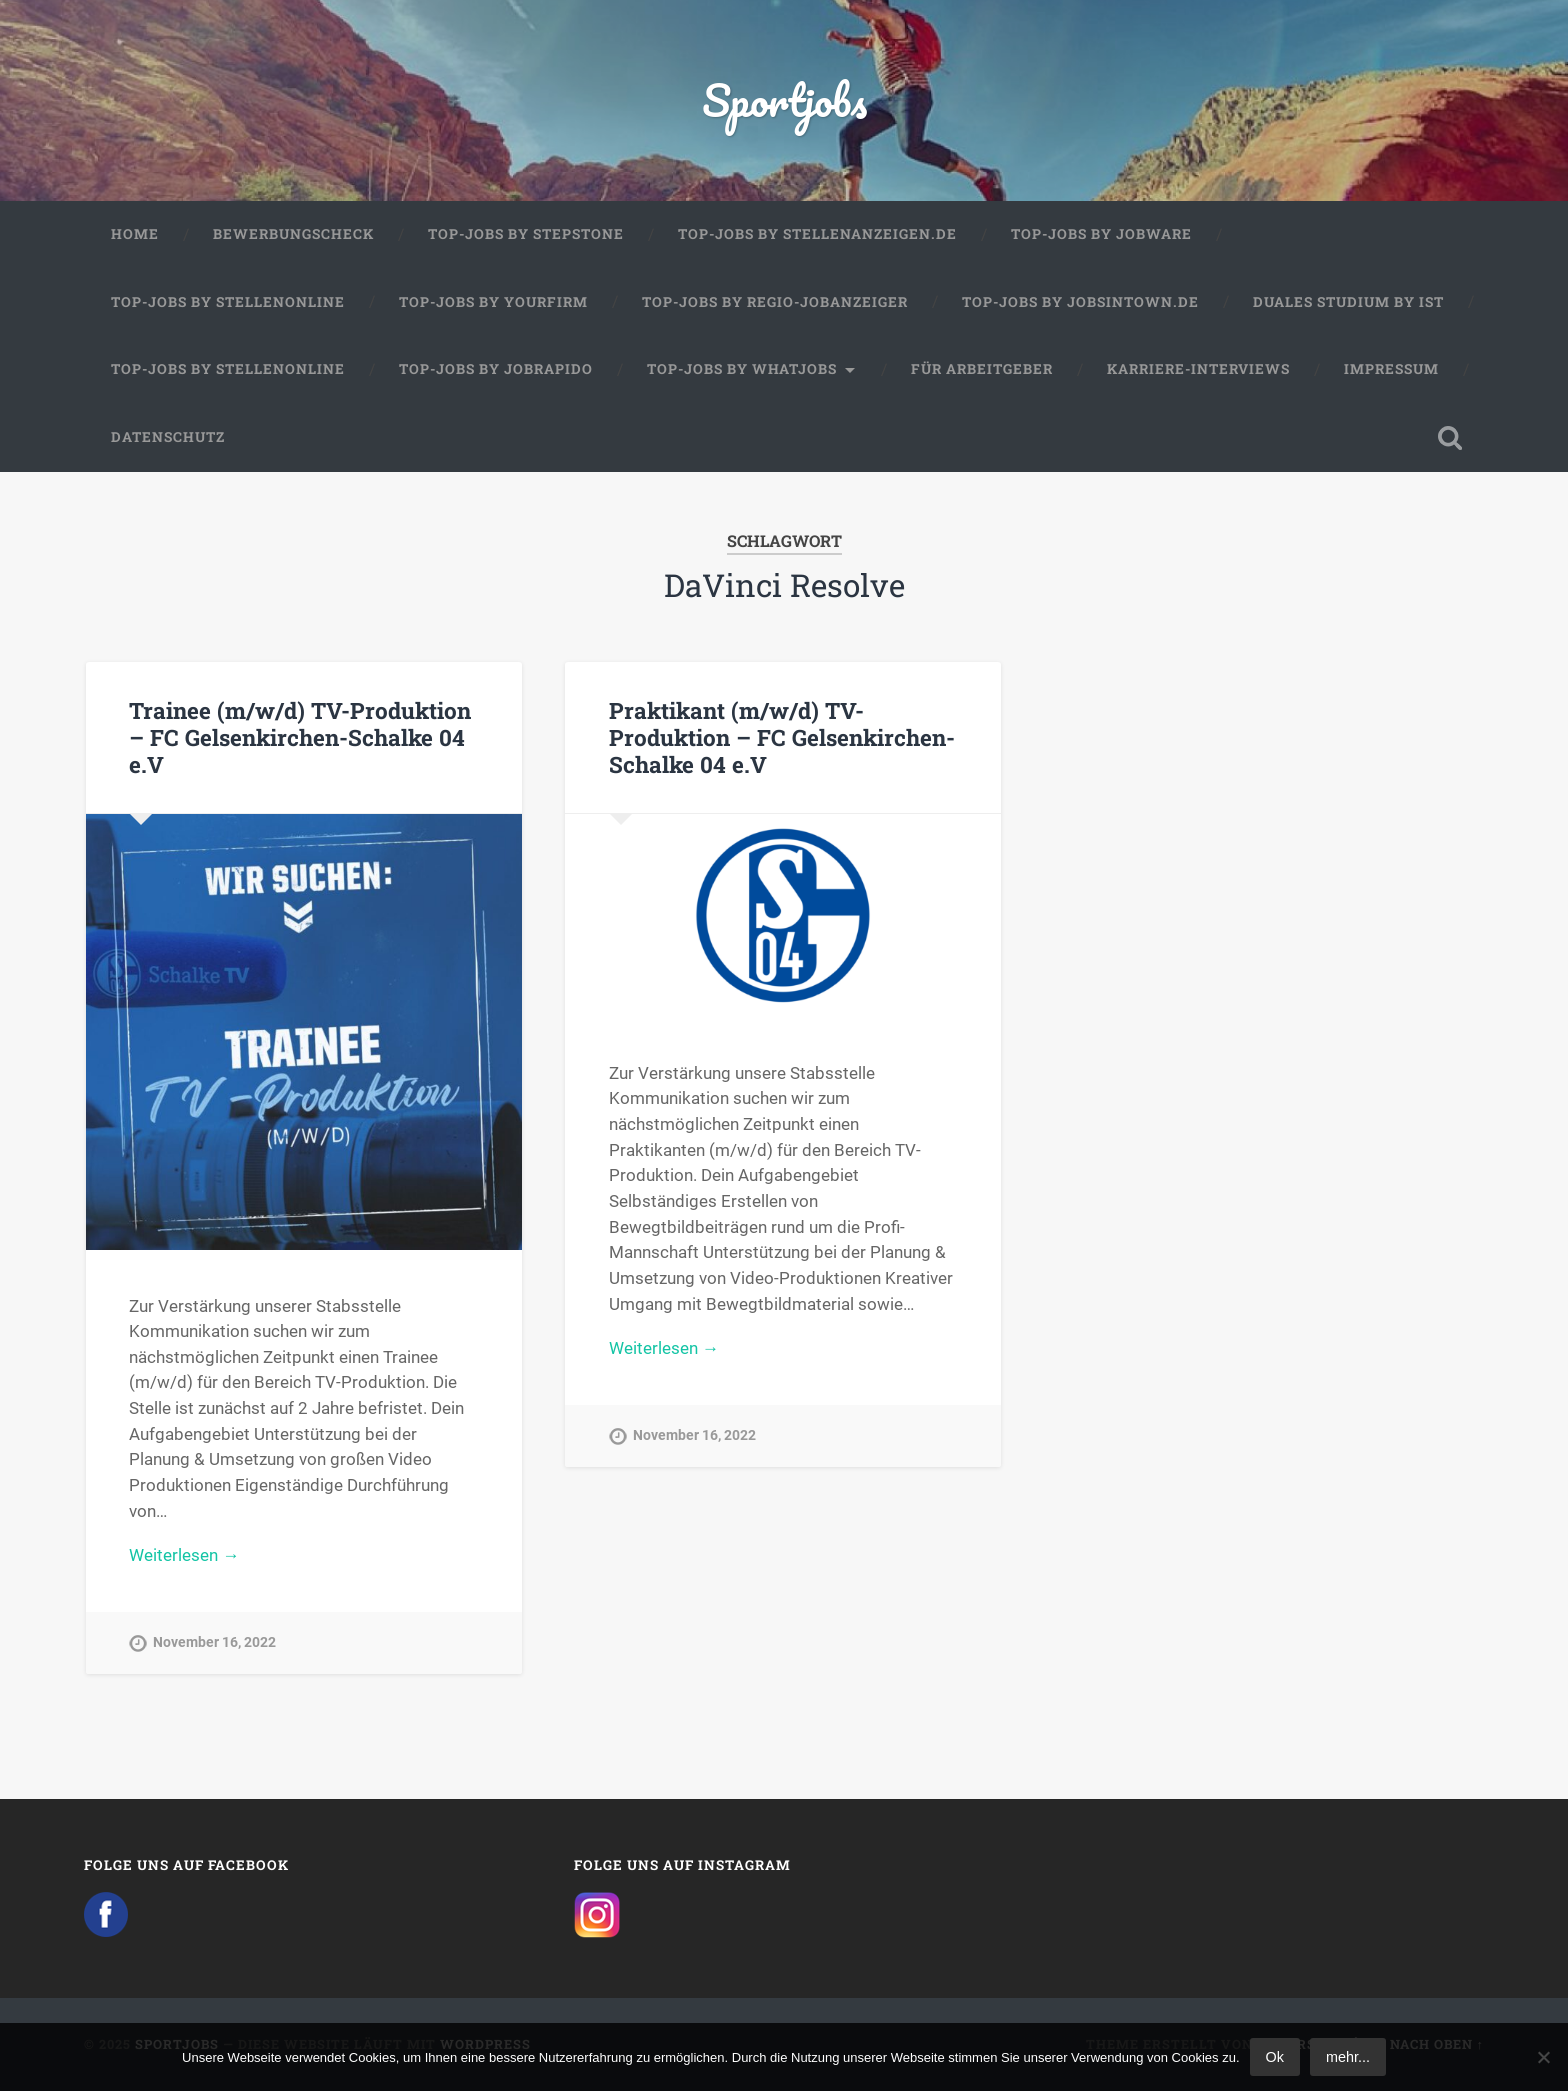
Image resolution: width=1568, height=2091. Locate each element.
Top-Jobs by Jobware (1101, 234)
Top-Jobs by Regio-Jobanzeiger (775, 302)
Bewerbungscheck (293, 234)
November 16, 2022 (214, 1642)
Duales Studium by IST (1348, 302)
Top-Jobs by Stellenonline (228, 302)
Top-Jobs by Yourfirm (493, 302)
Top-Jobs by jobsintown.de (1080, 302)
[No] (1543, 2057)
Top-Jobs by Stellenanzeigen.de (817, 234)
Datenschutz (168, 437)
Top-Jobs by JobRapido (496, 369)
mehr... (1348, 2057)
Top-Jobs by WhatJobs (742, 369)
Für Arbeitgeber (982, 369)
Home (135, 234)
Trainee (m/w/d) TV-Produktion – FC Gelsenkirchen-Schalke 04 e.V (300, 737)
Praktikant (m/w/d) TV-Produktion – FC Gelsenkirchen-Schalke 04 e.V (782, 737)
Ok (1275, 2057)
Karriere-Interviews (1198, 369)
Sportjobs (784, 99)
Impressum (1391, 369)
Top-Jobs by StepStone (526, 234)
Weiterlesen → (184, 1555)
